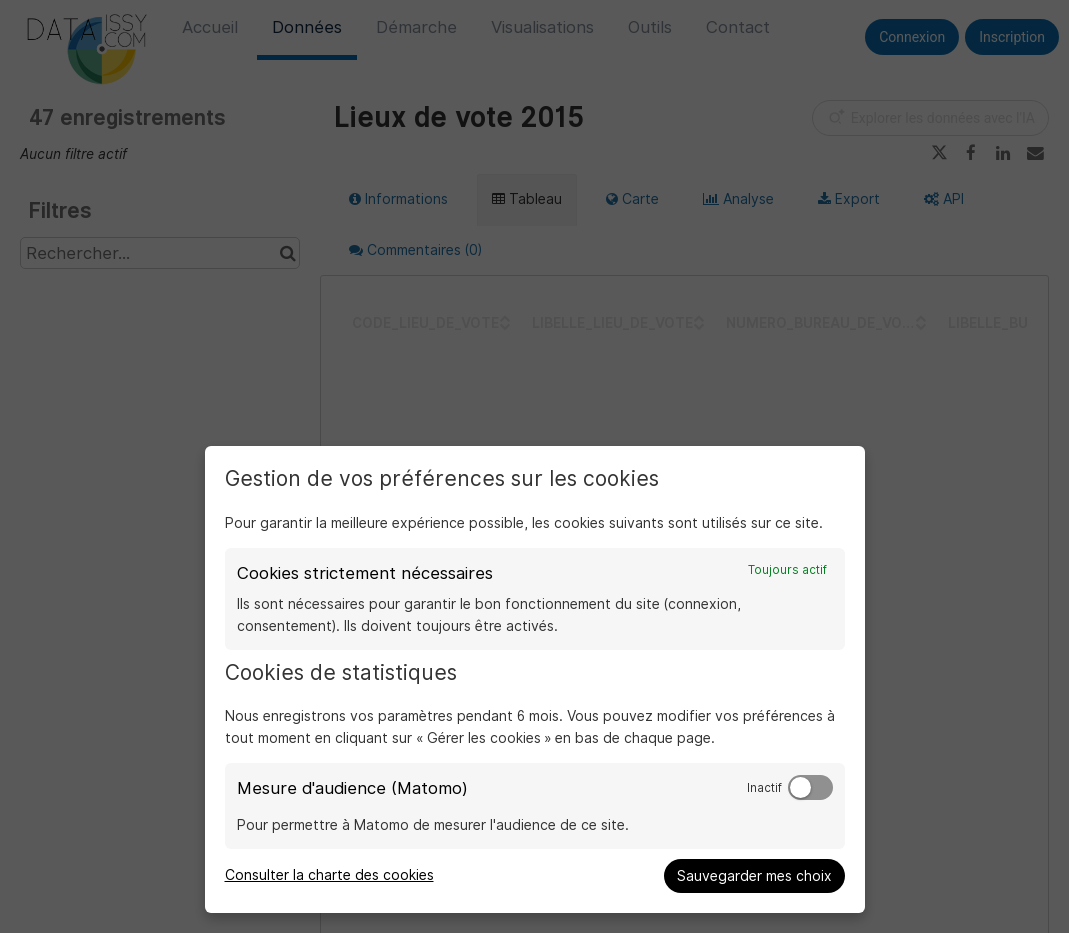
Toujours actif (787, 570)
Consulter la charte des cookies (329, 875)
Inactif (764, 788)
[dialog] (535, 679)
